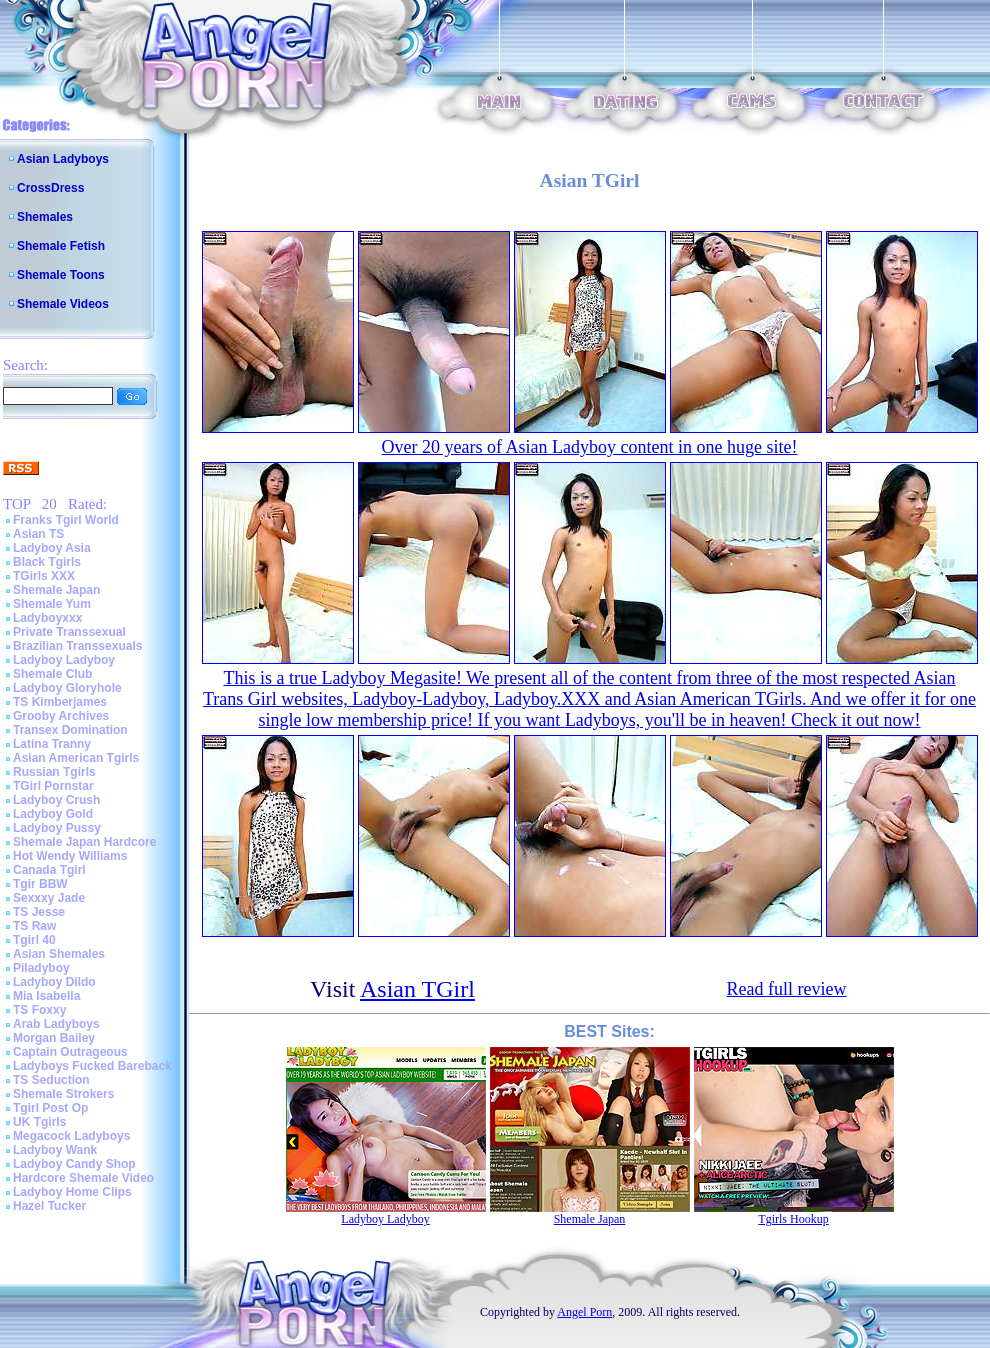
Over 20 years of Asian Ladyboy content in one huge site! (590, 447)
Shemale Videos (63, 304)
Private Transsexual (69, 632)
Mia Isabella (46, 996)
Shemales (45, 217)
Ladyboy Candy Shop (74, 1164)
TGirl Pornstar (53, 786)
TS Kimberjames (60, 702)
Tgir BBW (40, 884)
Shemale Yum (52, 604)
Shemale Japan (56, 590)
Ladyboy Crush (56, 800)
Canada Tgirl (49, 870)
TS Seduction (51, 1080)
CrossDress (50, 188)
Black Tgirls (47, 562)
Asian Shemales (59, 954)
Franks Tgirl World (66, 520)
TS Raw (34, 926)
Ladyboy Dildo (54, 982)
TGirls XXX (44, 576)
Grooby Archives (61, 716)
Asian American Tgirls (76, 758)
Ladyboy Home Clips (72, 1192)
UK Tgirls (39, 1122)
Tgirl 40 (34, 940)
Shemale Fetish (61, 246)
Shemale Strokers (63, 1094)
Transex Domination (70, 730)
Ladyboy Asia (52, 548)
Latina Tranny (52, 744)
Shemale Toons (61, 275)
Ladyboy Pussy (57, 828)
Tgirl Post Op (50, 1108)
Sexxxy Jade (49, 898)
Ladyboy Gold (53, 814)
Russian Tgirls (54, 772)
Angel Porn (584, 1312)
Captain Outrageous (70, 1052)
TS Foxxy (39, 1010)
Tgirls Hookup (793, 1219)
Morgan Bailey (54, 1038)
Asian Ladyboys (63, 159)
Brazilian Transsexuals (77, 646)
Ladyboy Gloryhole (67, 688)
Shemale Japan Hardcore (84, 842)
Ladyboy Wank (55, 1150)
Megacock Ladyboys (71, 1136)
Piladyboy (41, 968)
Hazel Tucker (49, 1206)
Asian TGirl (417, 989)
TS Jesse (39, 912)
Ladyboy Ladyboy (64, 660)
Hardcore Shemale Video (83, 1178)
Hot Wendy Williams (70, 856)
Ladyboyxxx (47, 618)
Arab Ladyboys (56, 1024)
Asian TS (38, 534)
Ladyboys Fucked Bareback (92, 1066)
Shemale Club (52, 674)
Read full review (787, 989)
